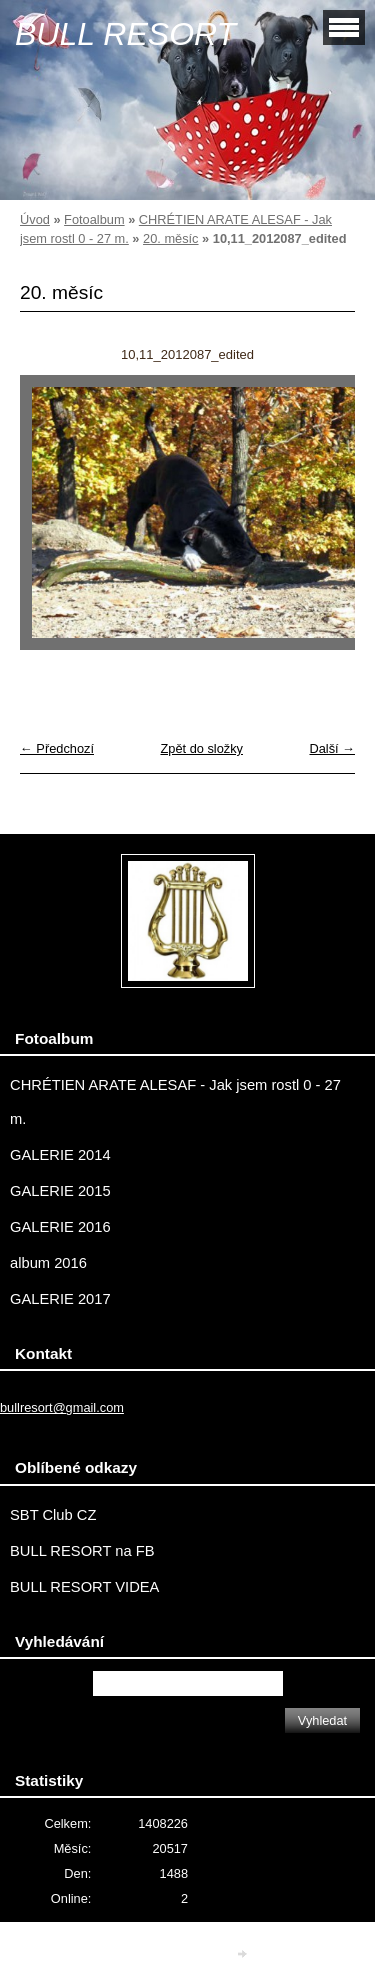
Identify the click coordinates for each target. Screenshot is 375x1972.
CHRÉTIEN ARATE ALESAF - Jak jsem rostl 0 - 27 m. (175, 1102)
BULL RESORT (125, 34)
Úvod (35, 219)
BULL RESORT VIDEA (84, 1587)
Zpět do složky (201, 748)
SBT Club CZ (53, 1515)
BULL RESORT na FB (82, 1551)
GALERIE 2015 (60, 1191)
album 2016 (48, 1263)
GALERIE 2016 (60, 1227)
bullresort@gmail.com (62, 1407)
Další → (332, 748)
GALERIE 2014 (60, 1155)
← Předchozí (57, 748)
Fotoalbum (94, 219)
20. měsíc (170, 238)
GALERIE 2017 (60, 1299)
